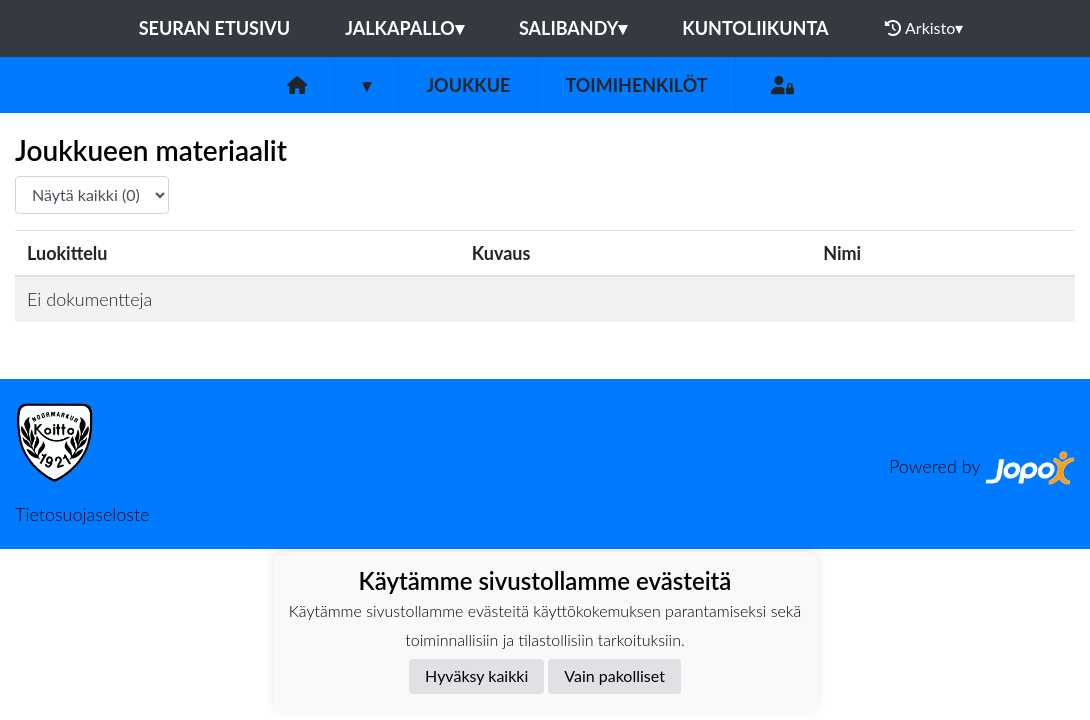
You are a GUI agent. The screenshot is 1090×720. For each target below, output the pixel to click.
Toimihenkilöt (636, 85)
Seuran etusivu (215, 28)
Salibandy (573, 28)
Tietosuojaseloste (82, 514)
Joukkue (468, 85)
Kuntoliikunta (755, 28)
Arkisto (924, 28)
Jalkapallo (404, 28)
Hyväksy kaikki (476, 675)
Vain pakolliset (614, 675)
